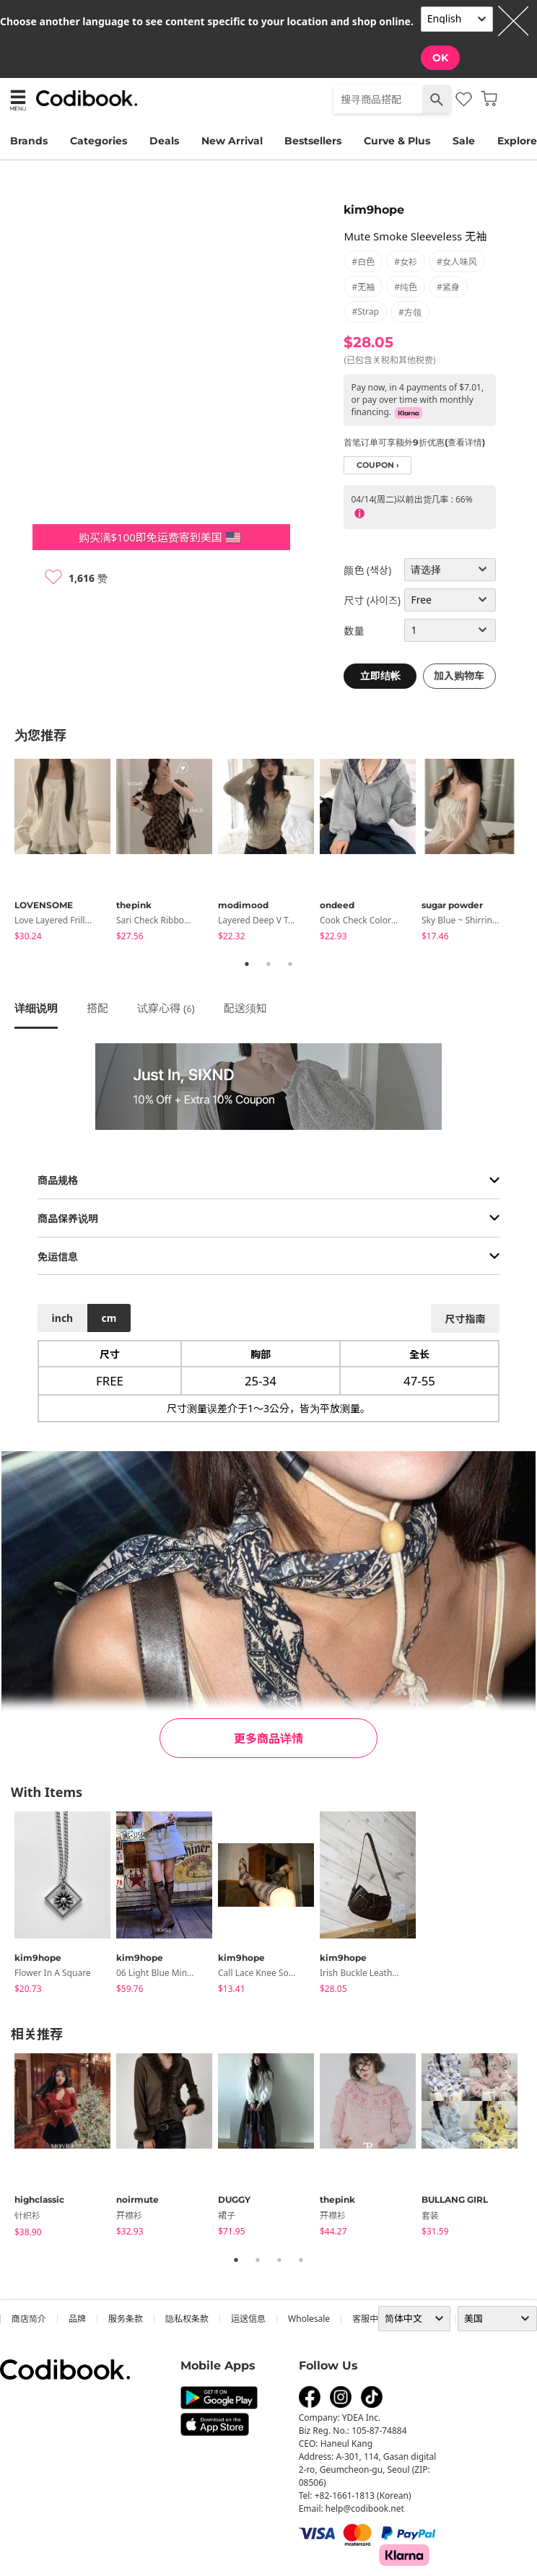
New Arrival (232, 140)
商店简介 (29, 2318)
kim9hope (374, 210)
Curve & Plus (397, 140)
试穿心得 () (166, 1008)
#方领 (410, 312)
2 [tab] (268, 964)
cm (108, 1318)
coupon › (378, 465)
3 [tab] (290, 964)
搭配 (97, 1008)
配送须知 (245, 1008)
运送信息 (248, 2318)
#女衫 (405, 262)
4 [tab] (301, 2260)
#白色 (363, 262)
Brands (29, 140)
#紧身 (448, 287)
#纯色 (405, 287)
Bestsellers (312, 140)
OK (440, 57)
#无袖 (363, 287)
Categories (98, 140)
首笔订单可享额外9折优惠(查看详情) (414, 442)
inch (63, 1318)
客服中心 (369, 2318)
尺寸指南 (465, 1319)
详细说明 (36, 1008)
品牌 (77, 2318)
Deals (164, 140)
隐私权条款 (187, 2318)
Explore (517, 140)
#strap (365, 311)
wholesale (309, 2318)
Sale (464, 140)
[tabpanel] (65, 852)
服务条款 (125, 2318)
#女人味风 (457, 262)
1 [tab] (247, 964)
